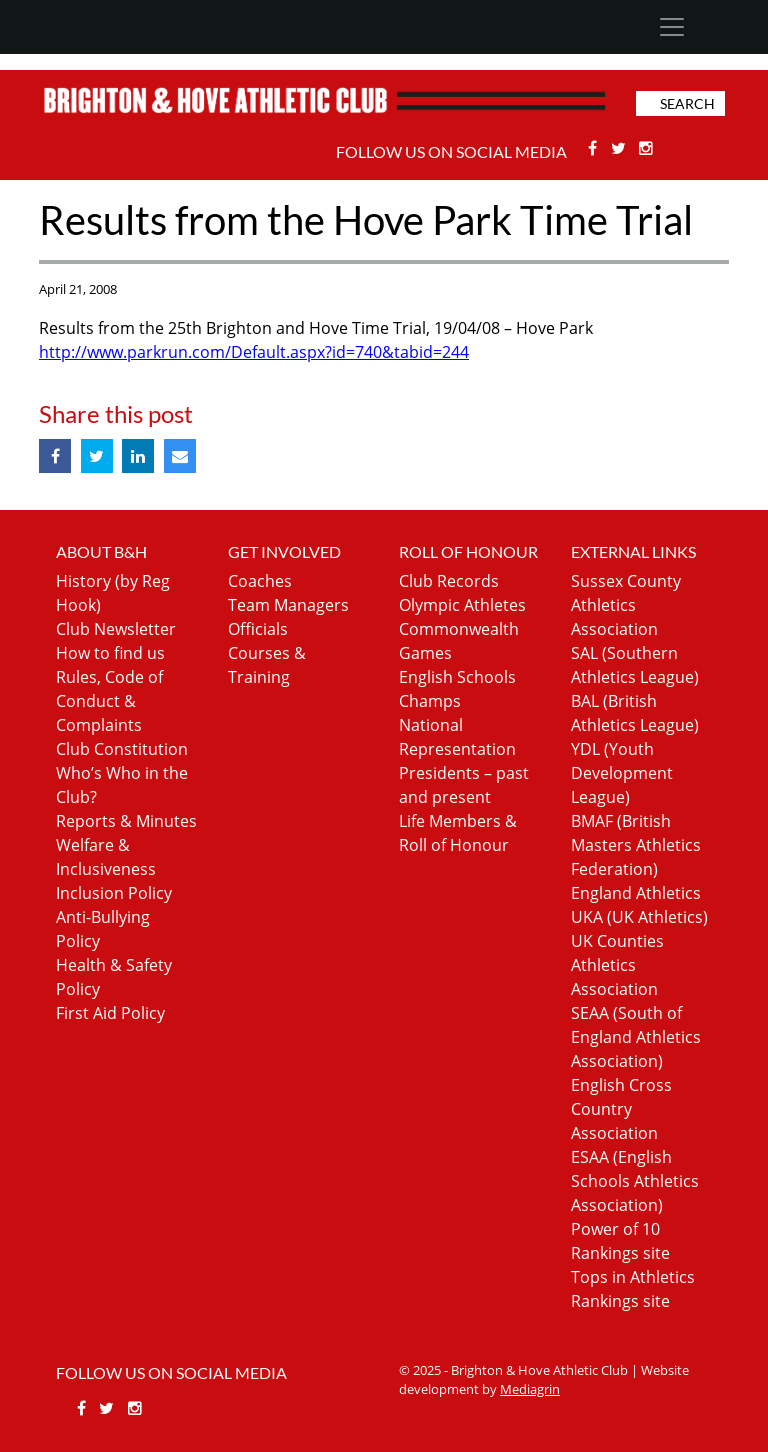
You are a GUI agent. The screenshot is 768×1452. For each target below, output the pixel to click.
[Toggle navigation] (671, 27)
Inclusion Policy (114, 893)
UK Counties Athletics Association (617, 965)
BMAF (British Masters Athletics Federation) (636, 845)
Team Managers (288, 605)
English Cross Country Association (621, 1109)
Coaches (260, 581)
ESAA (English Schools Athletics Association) (635, 1181)
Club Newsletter (116, 629)
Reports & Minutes (126, 821)
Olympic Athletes (462, 605)
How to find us (110, 653)
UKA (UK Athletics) (639, 917)
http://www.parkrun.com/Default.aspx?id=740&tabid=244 (254, 352)
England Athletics (636, 893)
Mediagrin (530, 1389)
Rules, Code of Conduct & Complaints (109, 701)
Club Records (449, 581)
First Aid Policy (110, 1013)
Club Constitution (122, 749)
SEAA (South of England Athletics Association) (636, 1037)
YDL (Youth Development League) (622, 773)
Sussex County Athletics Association (626, 605)
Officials (258, 629)
